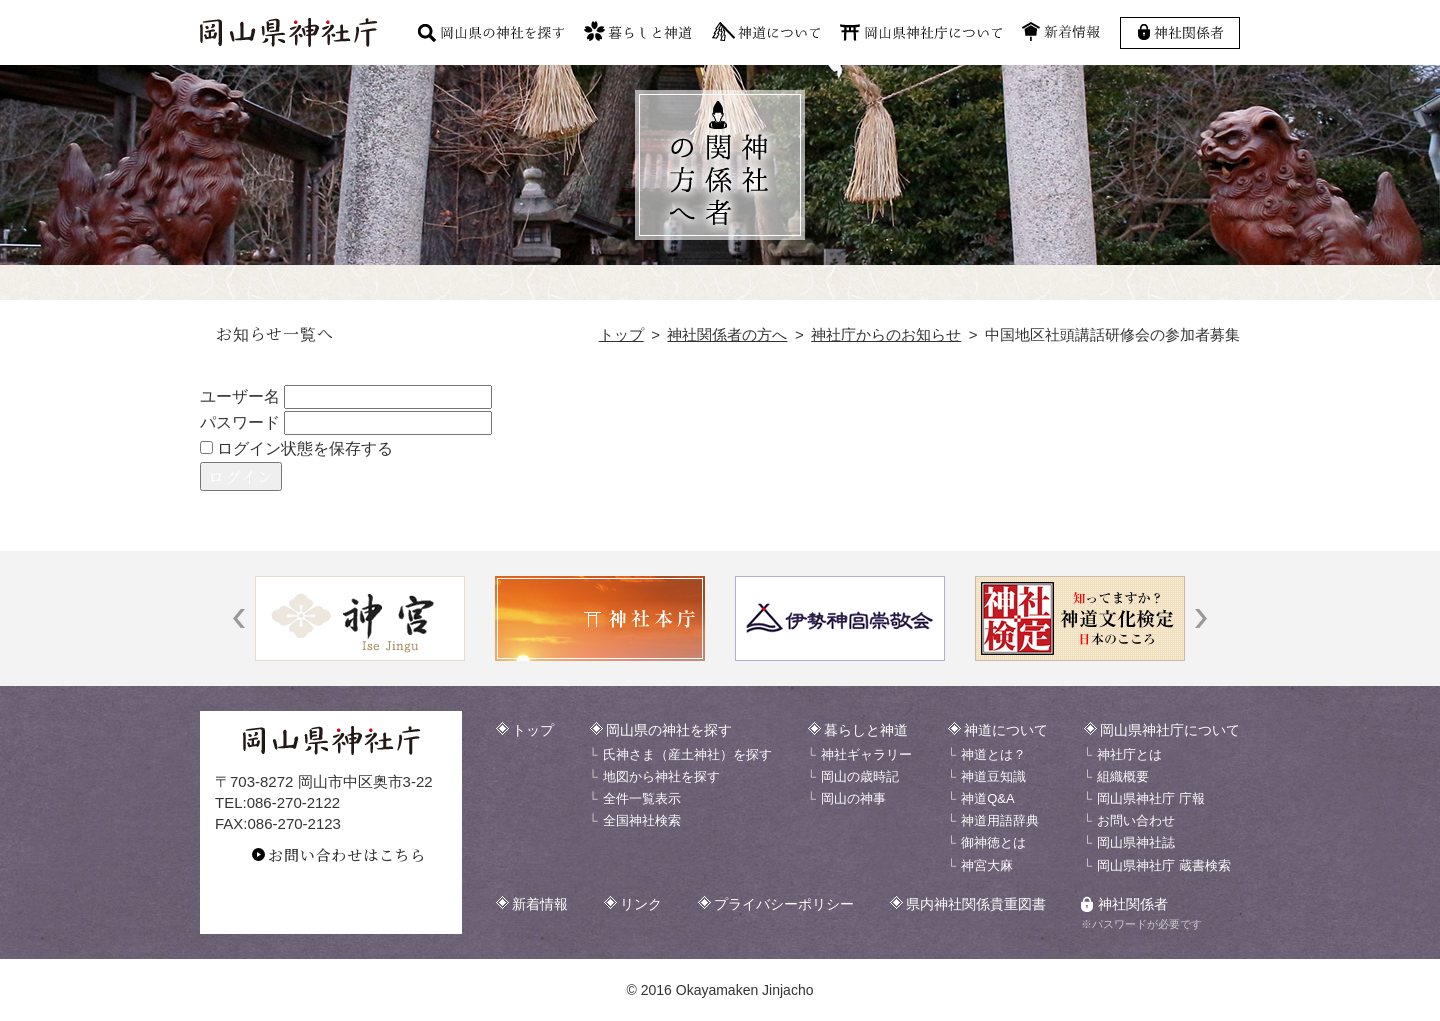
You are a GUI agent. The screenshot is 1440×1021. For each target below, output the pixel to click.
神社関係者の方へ (727, 334)
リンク (641, 904)
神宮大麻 (987, 865)
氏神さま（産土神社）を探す (687, 754)
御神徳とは (993, 842)
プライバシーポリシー (784, 904)
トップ (621, 334)
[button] (239, 619)
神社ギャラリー (866, 754)
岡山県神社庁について (1170, 730)
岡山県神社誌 (1136, 842)
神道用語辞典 (1000, 820)
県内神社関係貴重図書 (976, 904)
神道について (1006, 730)
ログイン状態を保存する (296, 448)
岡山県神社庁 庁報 (1151, 798)
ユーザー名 (240, 396)
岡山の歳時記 (860, 776)
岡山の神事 (853, 798)
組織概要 (1123, 776)
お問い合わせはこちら (347, 854)
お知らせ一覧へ (275, 333)
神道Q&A (987, 798)
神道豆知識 (993, 776)
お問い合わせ (1136, 820)
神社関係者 (1133, 904)
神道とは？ (993, 754)
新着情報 (540, 904)
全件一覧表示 (642, 798)
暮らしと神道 (866, 730)
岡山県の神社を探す (669, 730)
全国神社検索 (642, 820)
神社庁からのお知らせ (886, 334)
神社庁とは (1129, 754)
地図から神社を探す (661, 776)
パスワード (240, 422)
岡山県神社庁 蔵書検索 (1164, 865)
